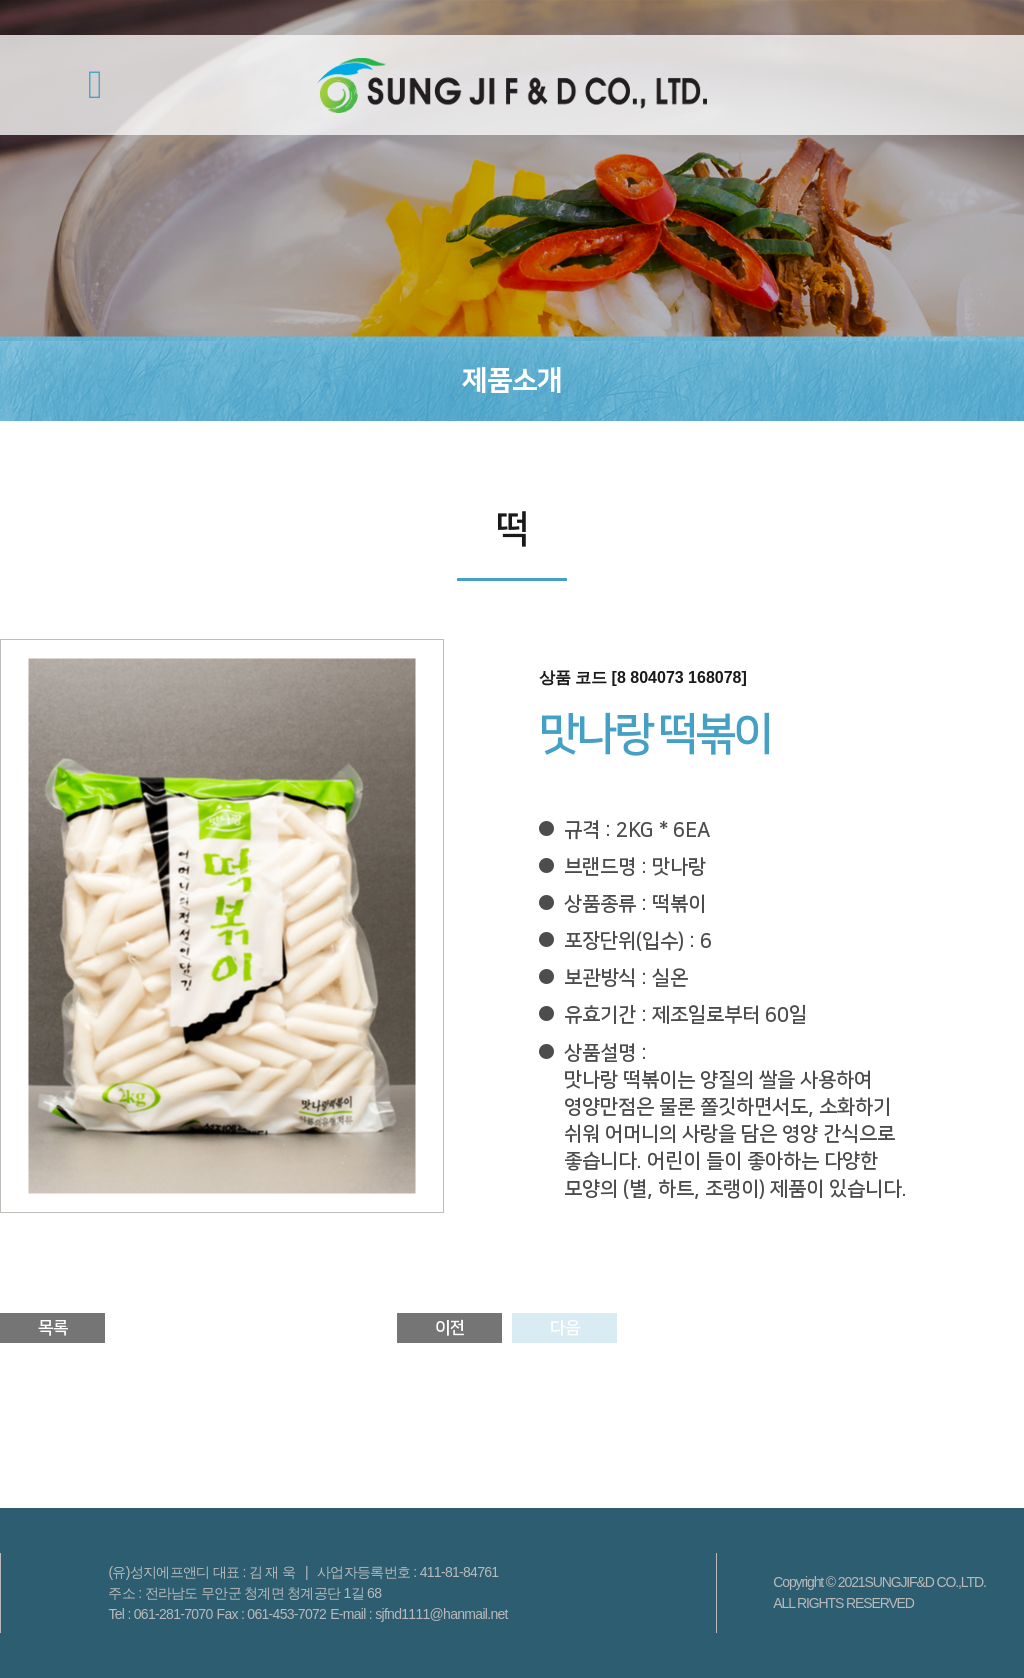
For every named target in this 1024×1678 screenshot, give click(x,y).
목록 (53, 1328)
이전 (450, 1328)
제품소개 (512, 381)
